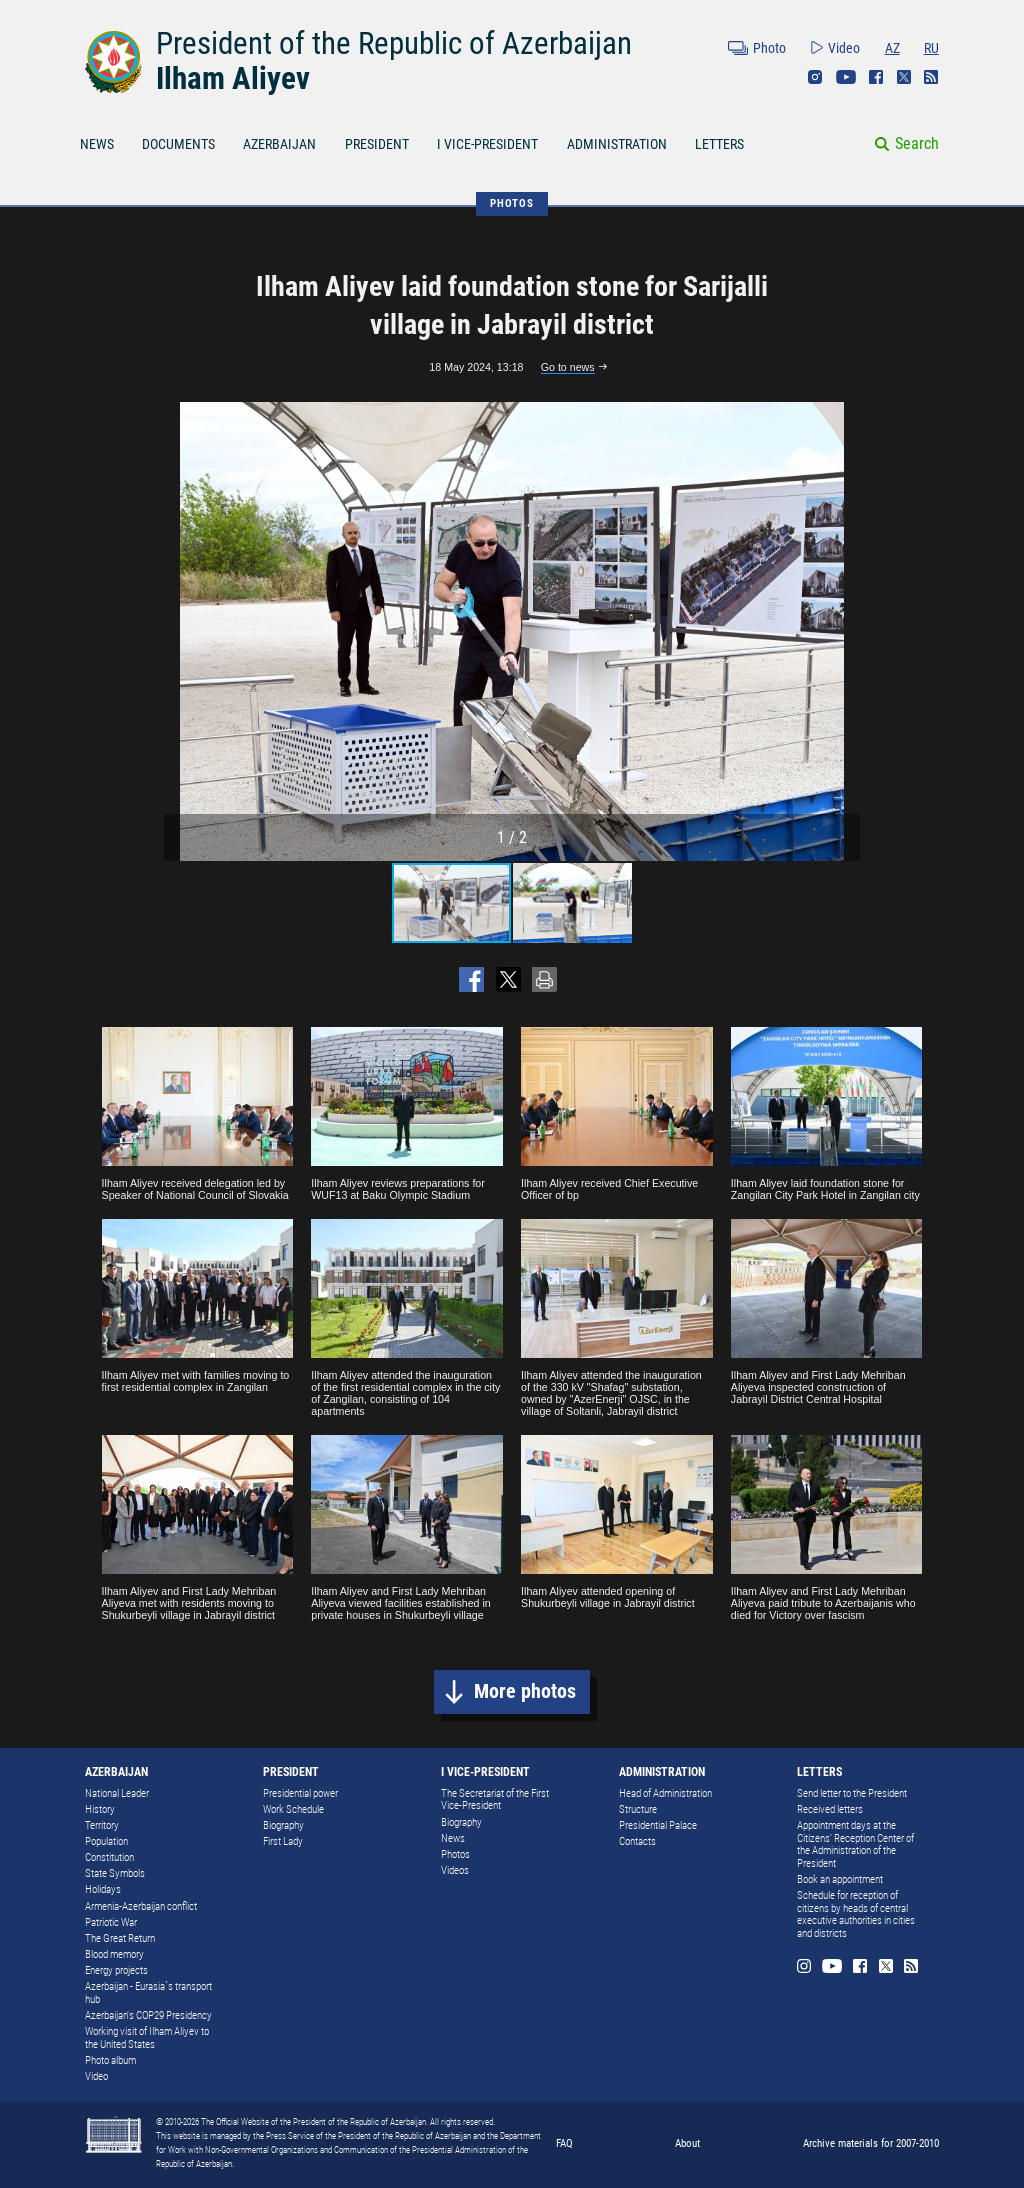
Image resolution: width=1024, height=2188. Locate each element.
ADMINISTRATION (617, 144)
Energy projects (116, 1970)
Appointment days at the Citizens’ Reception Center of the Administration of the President (855, 1844)
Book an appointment (840, 1879)
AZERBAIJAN (279, 144)
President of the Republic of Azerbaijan (394, 43)
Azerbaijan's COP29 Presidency (148, 2015)
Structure (638, 1809)
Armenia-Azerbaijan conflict (141, 1906)
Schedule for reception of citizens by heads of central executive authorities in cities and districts (856, 1914)
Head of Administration (665, 1793)
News (453, 1838)
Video (844, 48)
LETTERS (719, 144)
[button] (842, 632)
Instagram (815, 77)
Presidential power (300, 1793)
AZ (892, 48)
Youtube (846, 77)
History (100, 1809)
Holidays (103, 1889)
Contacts (637, 1841)
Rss (931, 77)
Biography (283, 1825)
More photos (525, 1691)
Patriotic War (111, 1922)
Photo (769, 48)
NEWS (97, 144)
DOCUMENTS (178, 144)
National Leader (117, 1793)
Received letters (830, 1809)
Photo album (110, 2060)
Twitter (904, 77)
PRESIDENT (377, 144)
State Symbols (115, 1873)
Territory (102, 1825)
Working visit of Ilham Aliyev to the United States (147, 2038)
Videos (455, 1870)
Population (106, 1841)
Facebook (876, 77)
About (687, 2143)
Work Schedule (293, 1809)
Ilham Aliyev (233, 78)
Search (917, 143)
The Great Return (120, 1938)
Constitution (109, 1857)
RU (931, 48)
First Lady (283, 1841)
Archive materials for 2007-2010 (871, 2143)
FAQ (564, 2143)
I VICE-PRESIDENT (487, 144)
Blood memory (114, 1954)
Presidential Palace (658, 1825)
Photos (455, 1854)
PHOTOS (512, 203)
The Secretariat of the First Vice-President (495, 1800)
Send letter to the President (852, 1793)
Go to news (568, 367)
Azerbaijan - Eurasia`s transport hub (148, 1993)
